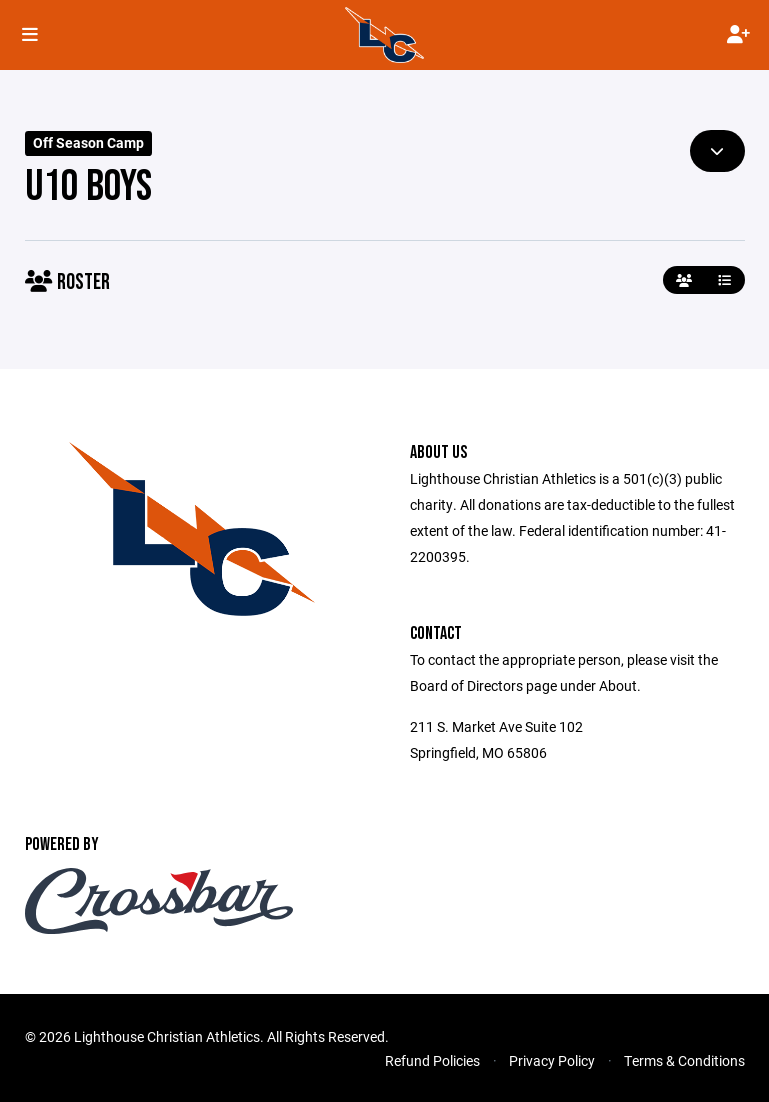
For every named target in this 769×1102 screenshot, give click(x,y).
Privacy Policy (552, 1060)
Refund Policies (432, 1060)
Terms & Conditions (684, 1060)
